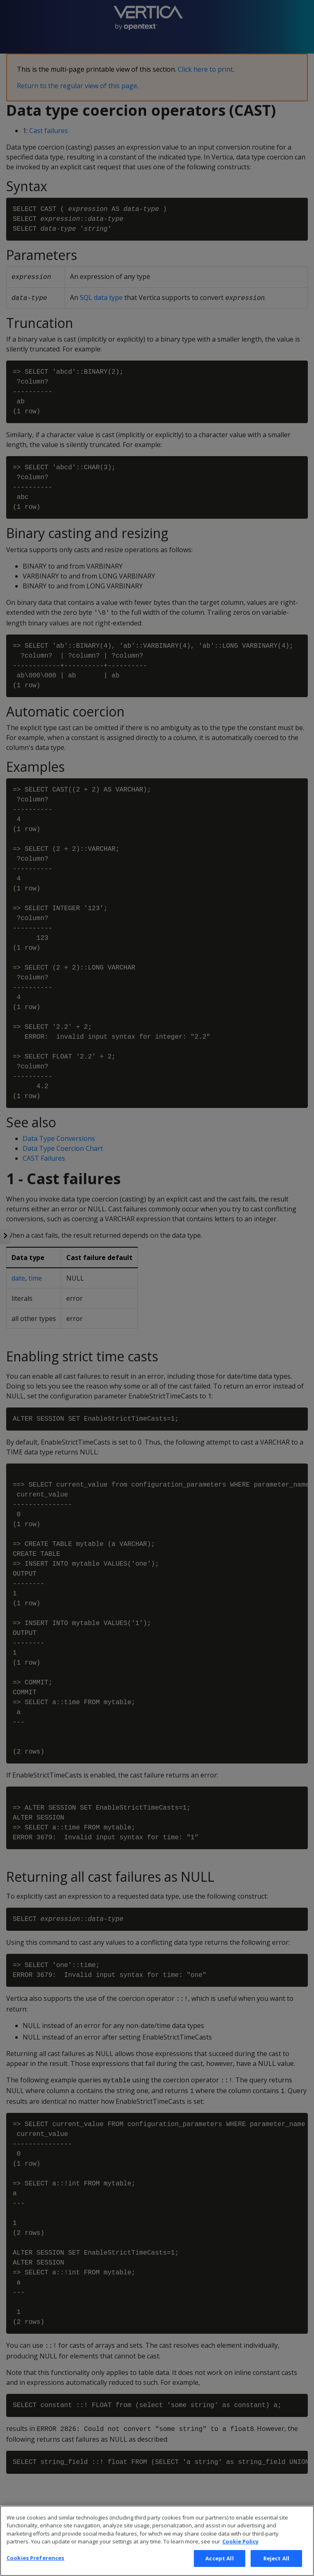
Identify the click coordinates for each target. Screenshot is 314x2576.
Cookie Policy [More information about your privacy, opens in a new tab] (240, 2554)
